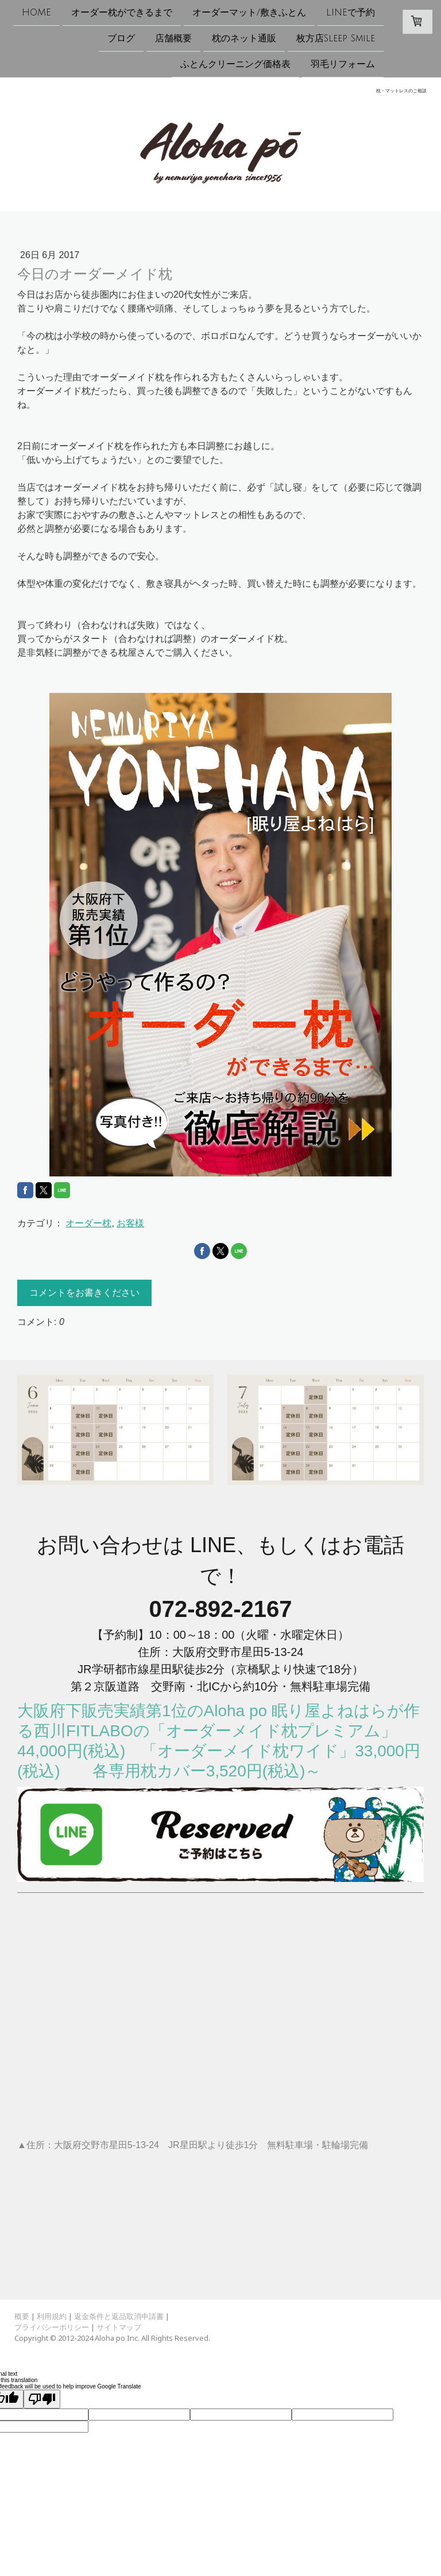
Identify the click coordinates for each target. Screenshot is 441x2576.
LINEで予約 (350, 12)
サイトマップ (118, 2327)
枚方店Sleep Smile (335, 39)
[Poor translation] (42, 2399)
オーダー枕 (88, 1223)
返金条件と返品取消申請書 (119, 2316)
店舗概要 (173, 39)
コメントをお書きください (84, 1292)
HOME (36, 12)
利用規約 (52, 2316)
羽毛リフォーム (343, 66)
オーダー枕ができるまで (121, 12)
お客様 (130, 1223)
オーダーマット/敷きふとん (249, 12)
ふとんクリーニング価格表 (235, 66)
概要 (21, 2316)
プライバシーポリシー (51, 2327)
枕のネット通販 (244, 39)
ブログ (121, 39)
